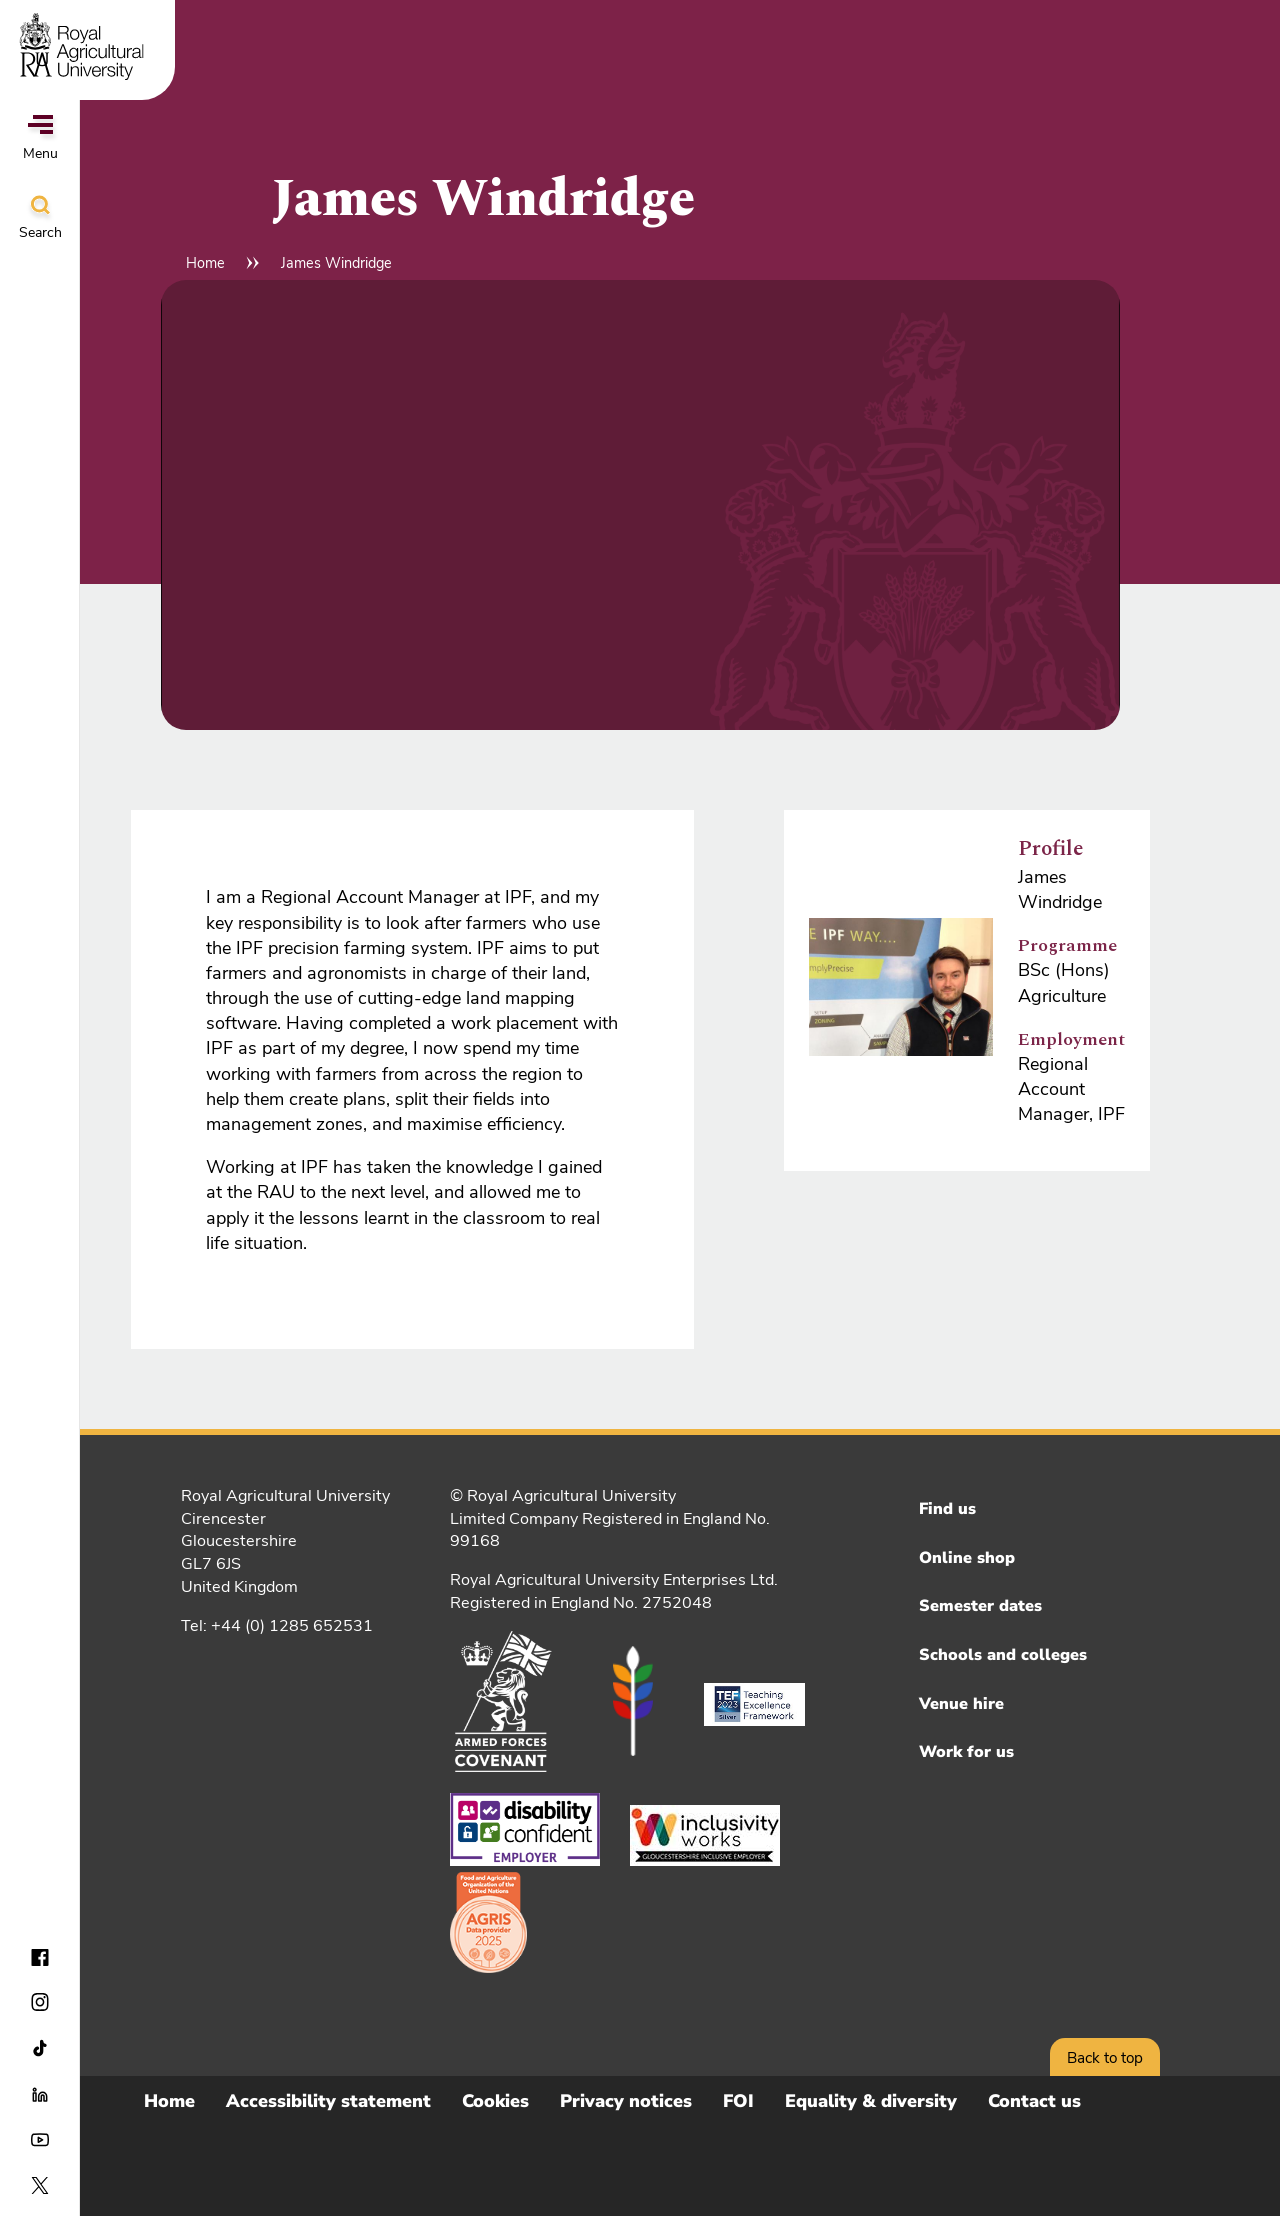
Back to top (1105, 2058)
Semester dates (980, 1606)
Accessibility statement (328, 2101)
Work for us (966, 1752)
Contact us (1034, 2101)
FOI (738, 2101)
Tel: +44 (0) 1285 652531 (277, 1626)
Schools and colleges (1003, 1655)
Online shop (967, 1558)
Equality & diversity (871, 2101)
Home (205, 263)
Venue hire (961, 1704)
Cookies (495, 2101)
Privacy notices (626, 2101)
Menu (40, 139)
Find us (947, 1509)
